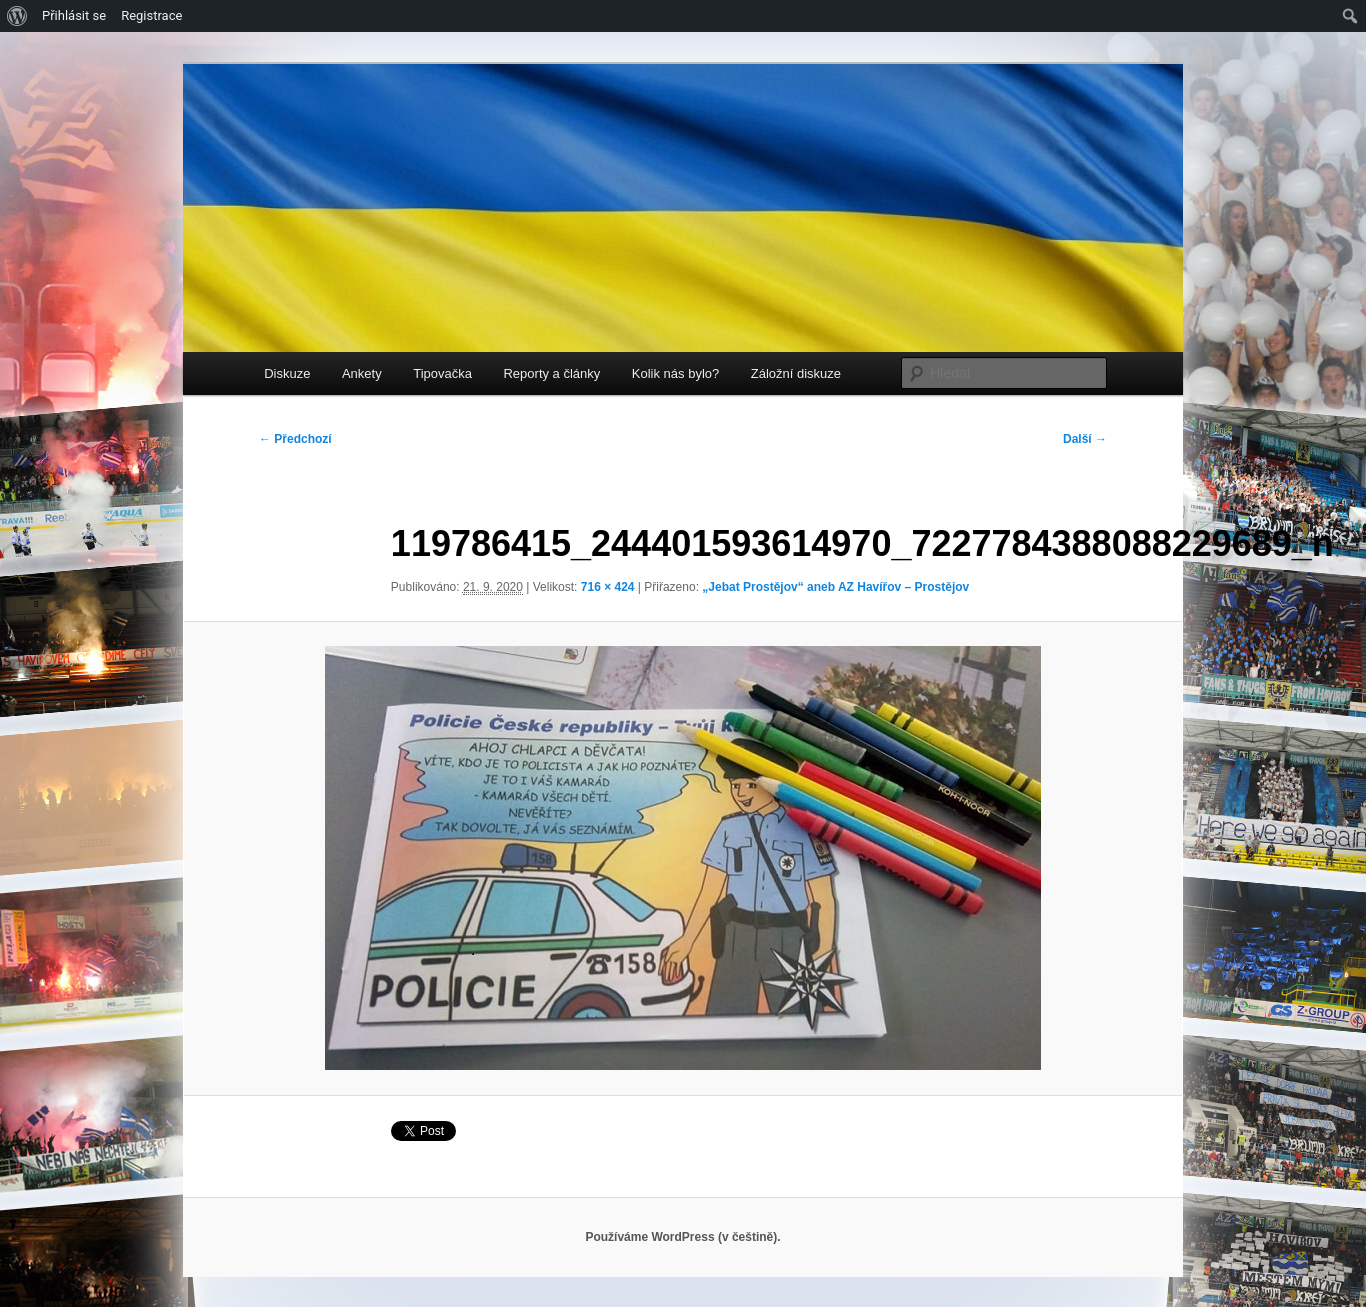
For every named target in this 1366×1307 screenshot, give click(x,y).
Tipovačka (442, 373)
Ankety (362, 373)
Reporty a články (551, 373)
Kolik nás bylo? (675, 373)
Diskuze (287, 373)
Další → (1085, 439)
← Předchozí (295, 439)
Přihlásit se (74, 15)
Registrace (151, 15)
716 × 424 (608, 587)
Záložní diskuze (796, 373)
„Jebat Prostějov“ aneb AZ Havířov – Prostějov (835, 587)
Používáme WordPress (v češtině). (682, 1237)
